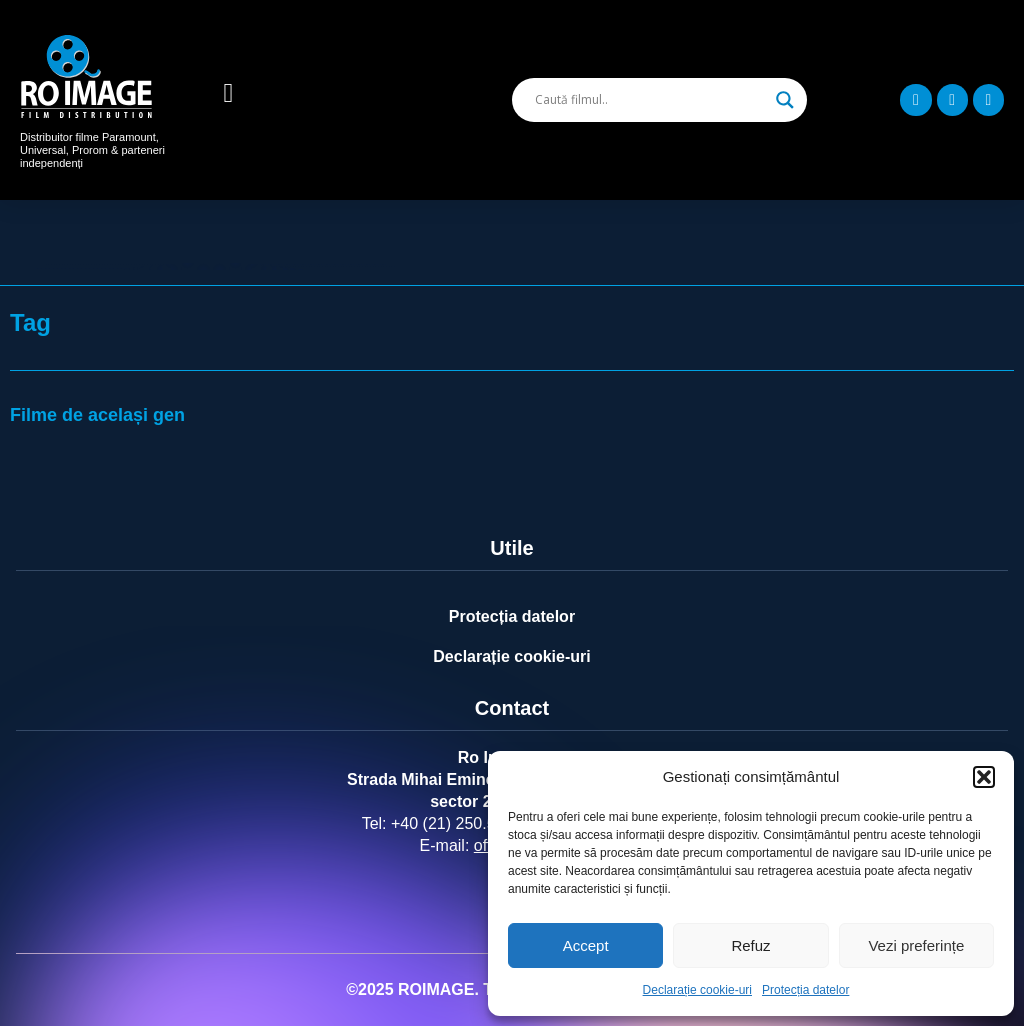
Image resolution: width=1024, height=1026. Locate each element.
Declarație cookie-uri (697, 990)
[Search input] (650, 100)
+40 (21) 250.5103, (459, 823)
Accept (586, 945)
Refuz (750, 945)
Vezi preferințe (916, 945)
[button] (984, 777)
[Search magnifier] (785, 100)
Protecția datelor (805, 990)
